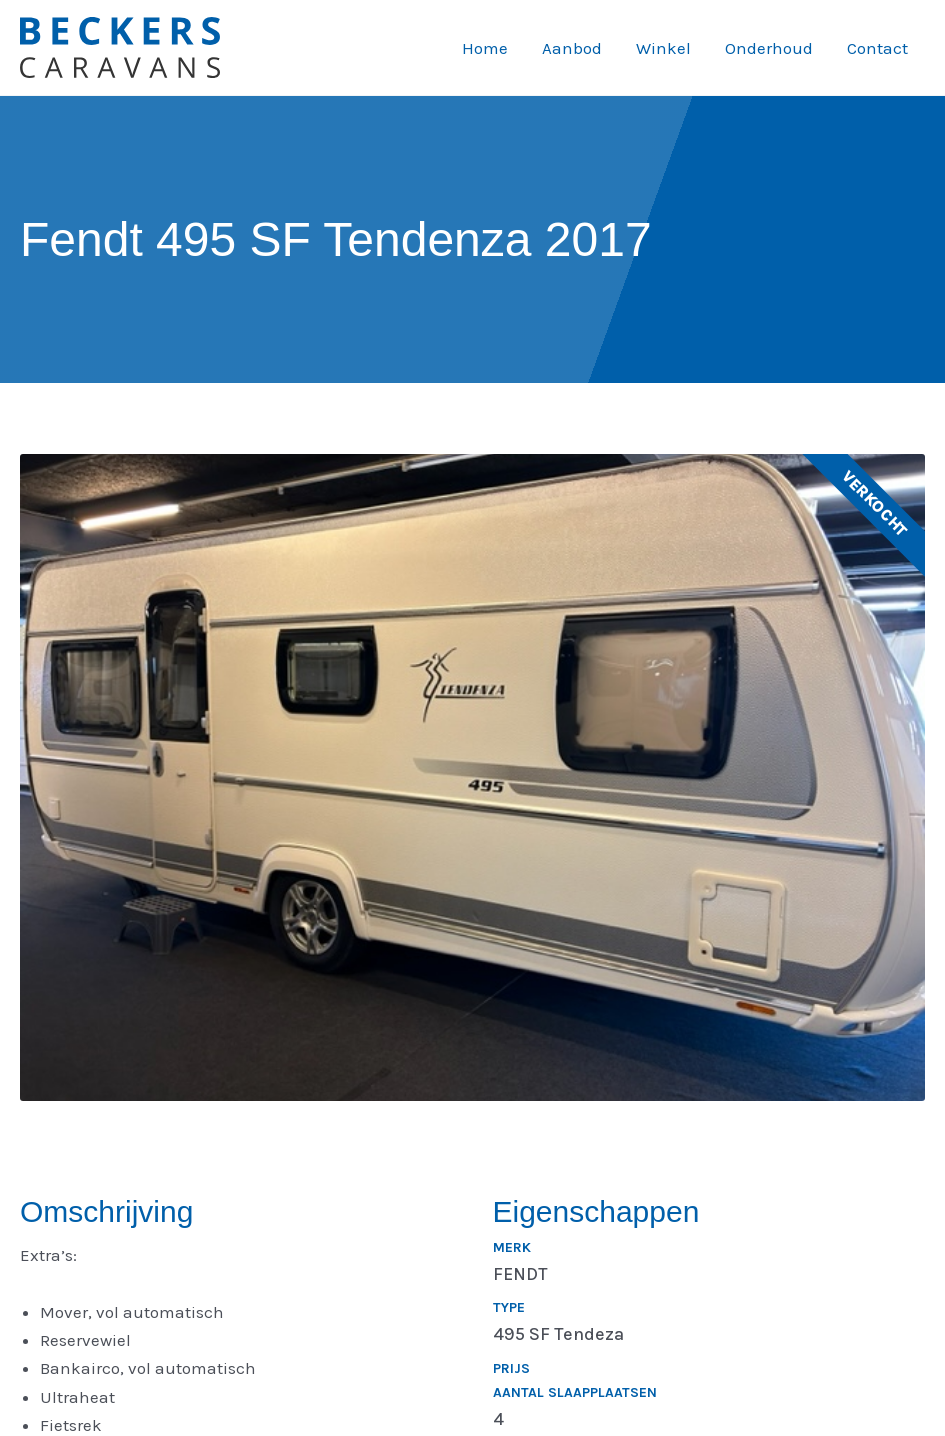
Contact (877, 48)
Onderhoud (769, 48)
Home (485, 48)
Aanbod (572, 48)
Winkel (663, 48)
